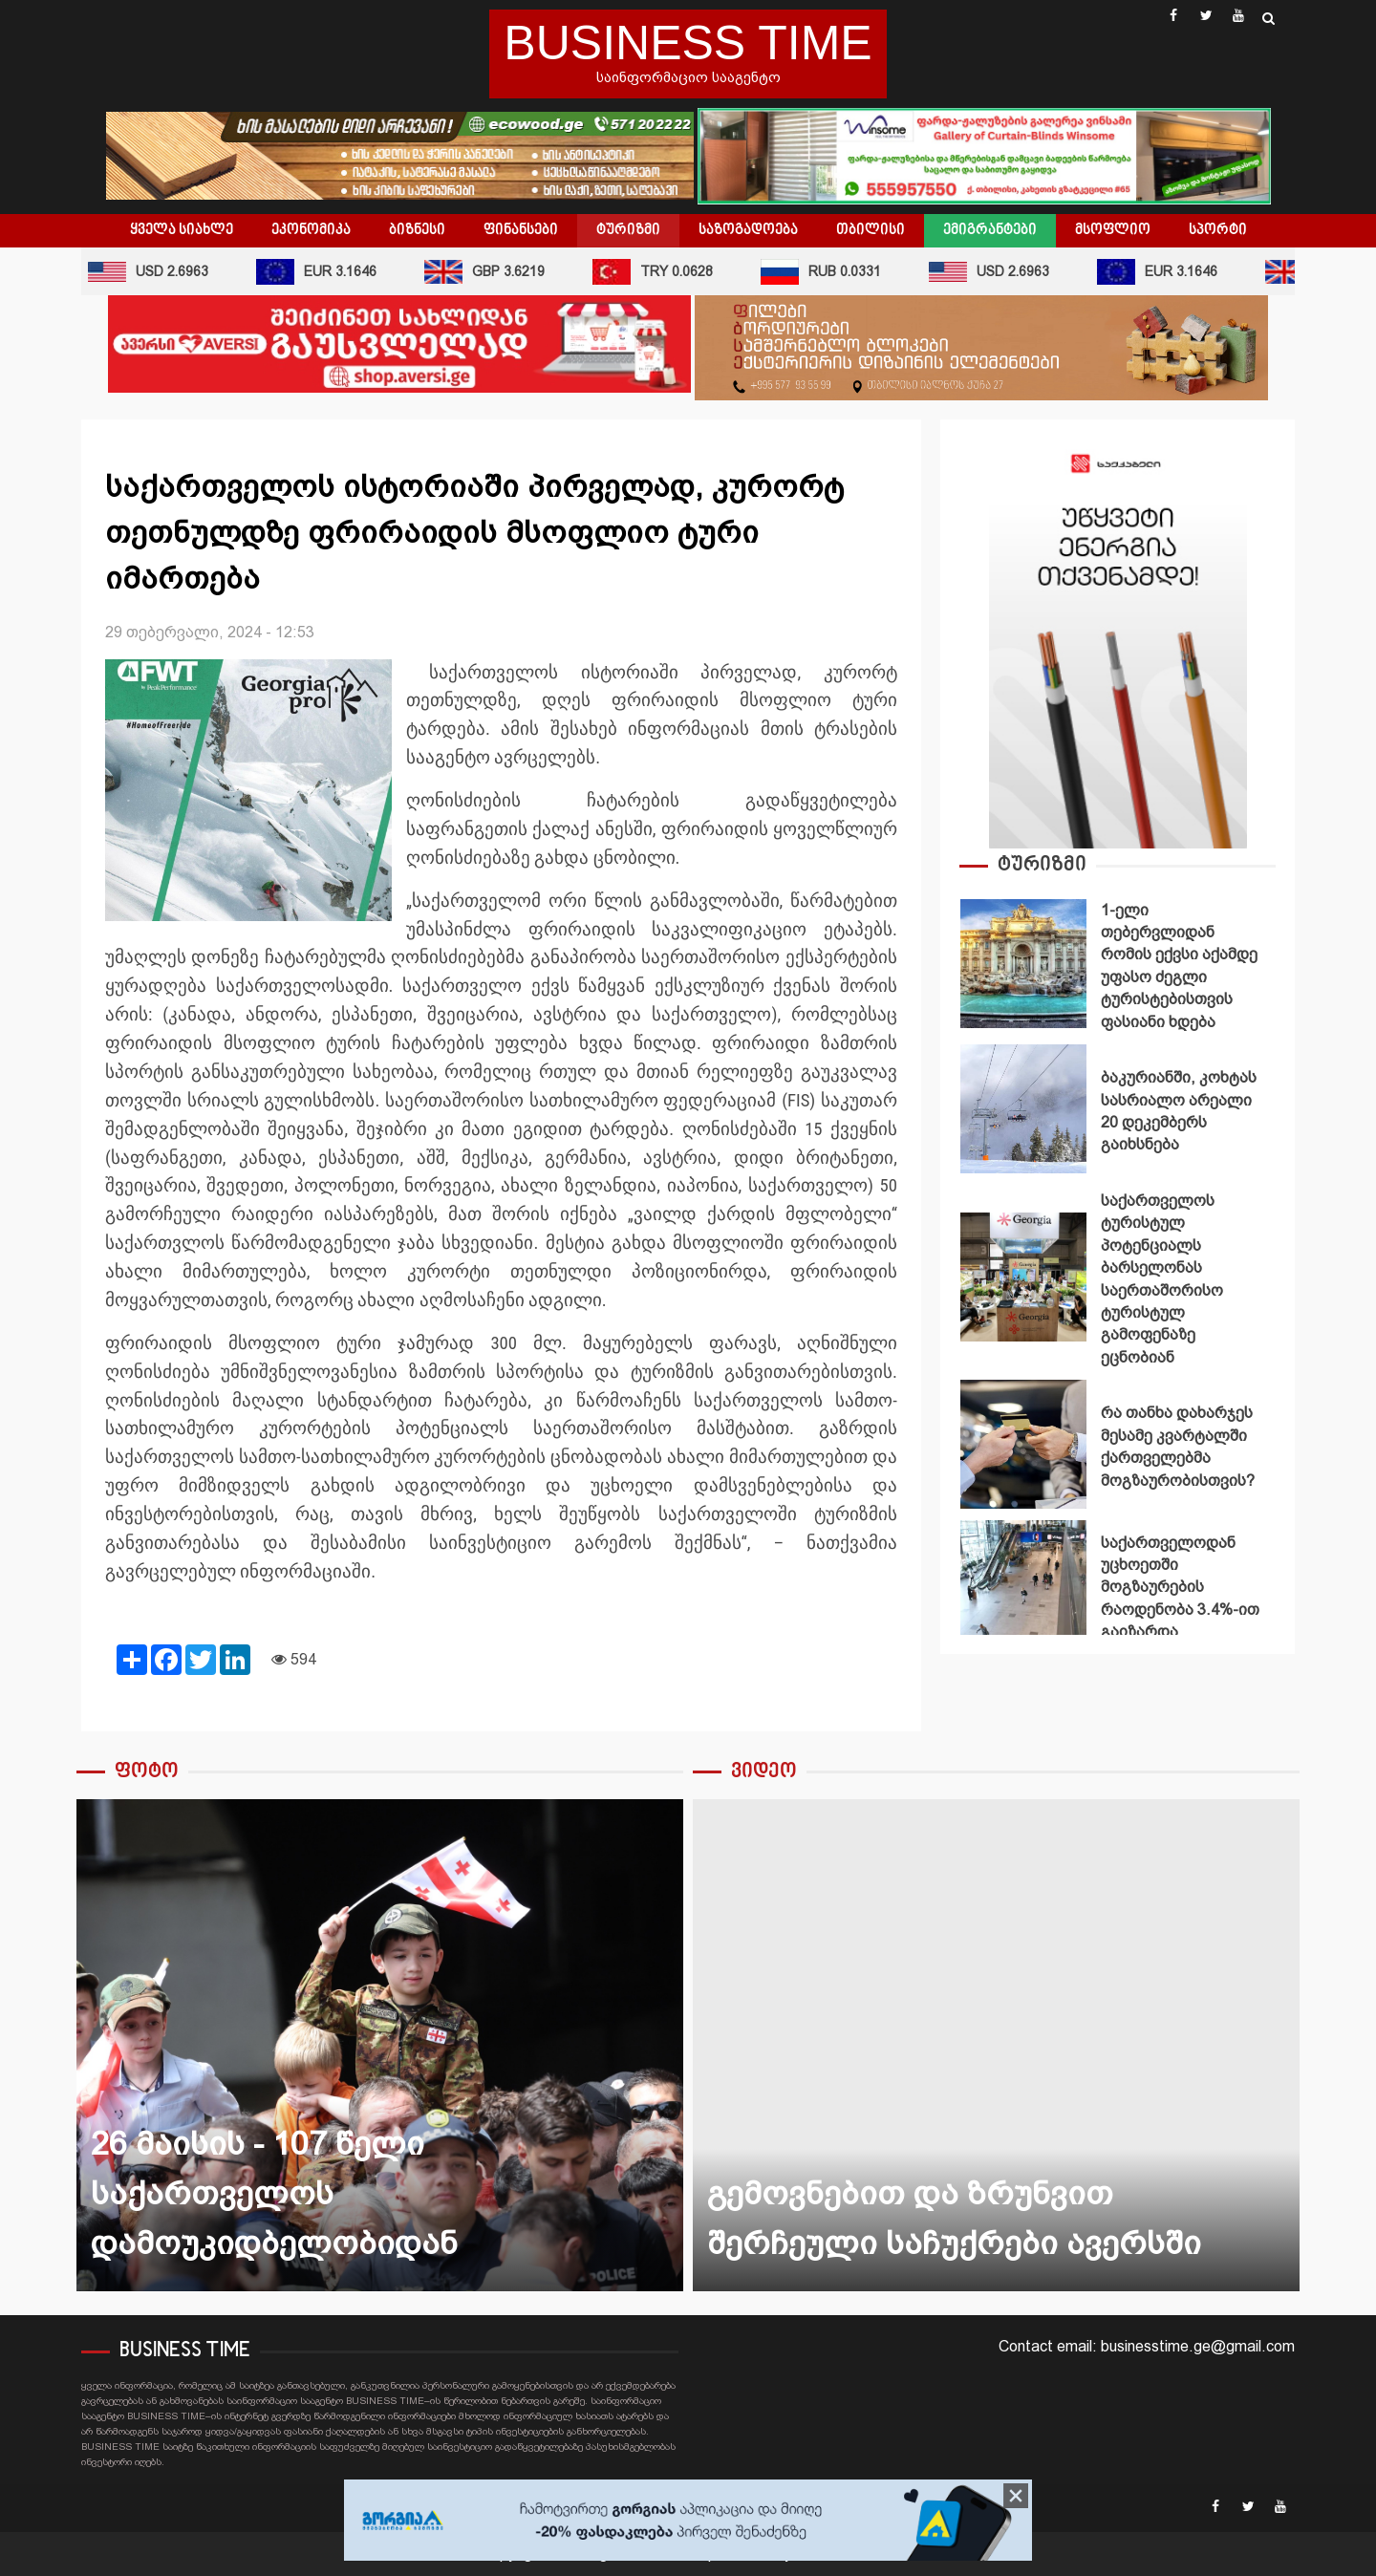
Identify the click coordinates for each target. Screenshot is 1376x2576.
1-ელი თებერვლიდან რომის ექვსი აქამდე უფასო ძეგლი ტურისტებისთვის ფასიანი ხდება (1023, 963)
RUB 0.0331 (824, 272)
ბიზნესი (417, 230)
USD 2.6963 (152, 272)
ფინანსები (521, 230)
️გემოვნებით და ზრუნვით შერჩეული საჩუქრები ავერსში (996, 2045)
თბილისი (870, 230)
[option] (1117, 968)
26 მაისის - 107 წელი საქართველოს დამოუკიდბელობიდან (379, 2045)
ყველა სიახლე (181, 230)
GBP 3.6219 (488, 272)
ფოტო (147, 1772)
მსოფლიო (1112, 230)
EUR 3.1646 (320, 272)
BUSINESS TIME (687, 43)
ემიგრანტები (990, 230)
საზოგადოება (748, 230)
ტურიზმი (628, 230)
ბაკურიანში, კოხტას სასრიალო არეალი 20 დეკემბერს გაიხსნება (1023, 1108)
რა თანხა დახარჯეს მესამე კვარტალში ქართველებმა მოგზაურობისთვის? (1023, 1444)
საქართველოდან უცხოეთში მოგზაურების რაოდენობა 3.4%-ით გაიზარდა (1023, 1584)
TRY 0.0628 (656, 272)
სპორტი (1218, 230)
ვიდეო (764, 1772)
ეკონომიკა (311, 230)
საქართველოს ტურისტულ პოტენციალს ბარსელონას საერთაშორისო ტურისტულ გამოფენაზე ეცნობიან (1023, 1277)
